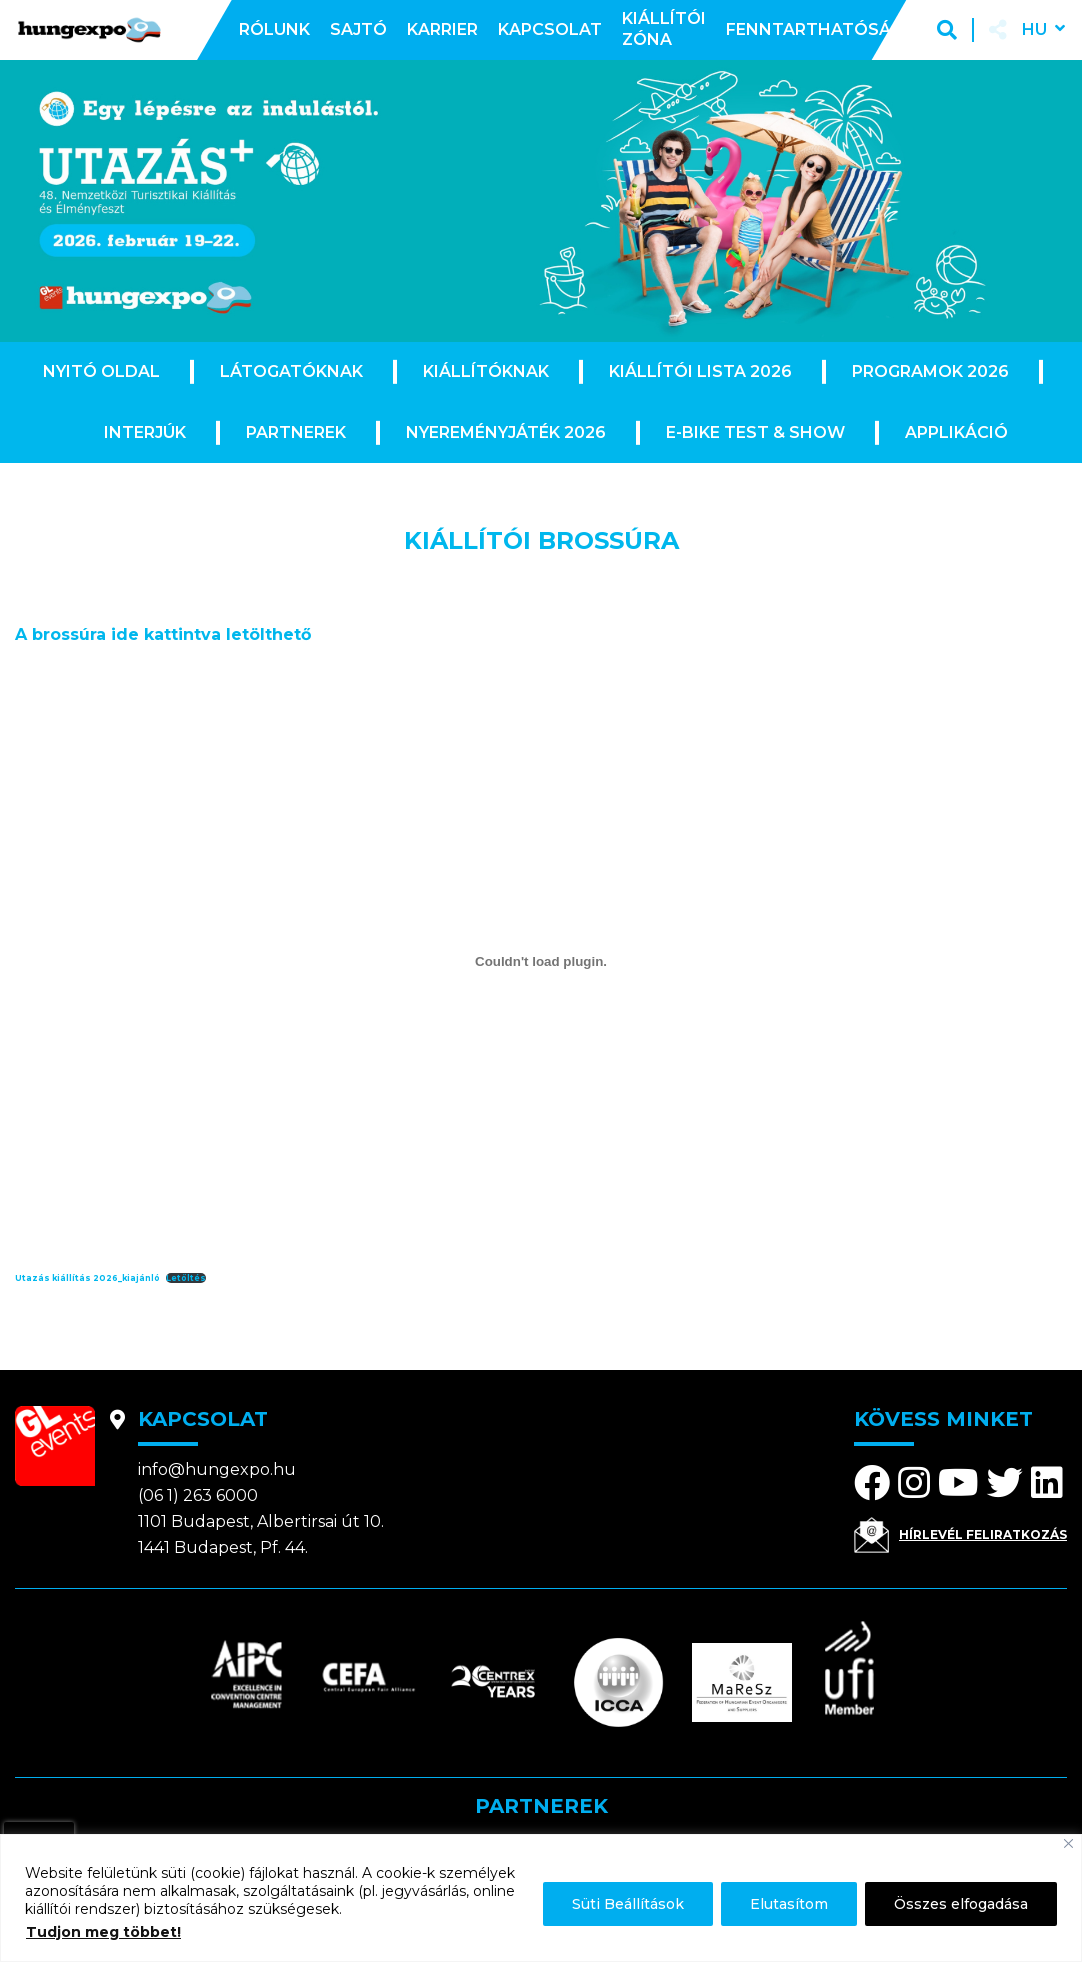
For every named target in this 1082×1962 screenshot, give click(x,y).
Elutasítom (789, 1904)
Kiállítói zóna (664, 29)
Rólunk (274, 29)
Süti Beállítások (628, 1904)
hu (1034, 29)
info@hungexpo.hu (217, 1469)
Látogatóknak (291, 371)
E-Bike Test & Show (755, 432)
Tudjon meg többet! (103, 1932)
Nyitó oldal (101, 371)
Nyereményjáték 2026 (506, 432)
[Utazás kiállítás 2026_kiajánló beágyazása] (541, 961)
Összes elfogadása (961, 1904)
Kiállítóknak (486, 371)
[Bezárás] (1068, 1843)
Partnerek (296, 432)
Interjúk (145, 432)
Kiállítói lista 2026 (700, 371)
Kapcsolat (550, 29)
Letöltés (186, 1278)
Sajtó (358, 29)
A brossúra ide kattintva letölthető (163, 634)
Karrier (442, 29)
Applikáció (956, 432)
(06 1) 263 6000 (198, 1495)
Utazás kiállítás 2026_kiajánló (87, 1278)
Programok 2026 (930, 371)
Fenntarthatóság (814, 29)
